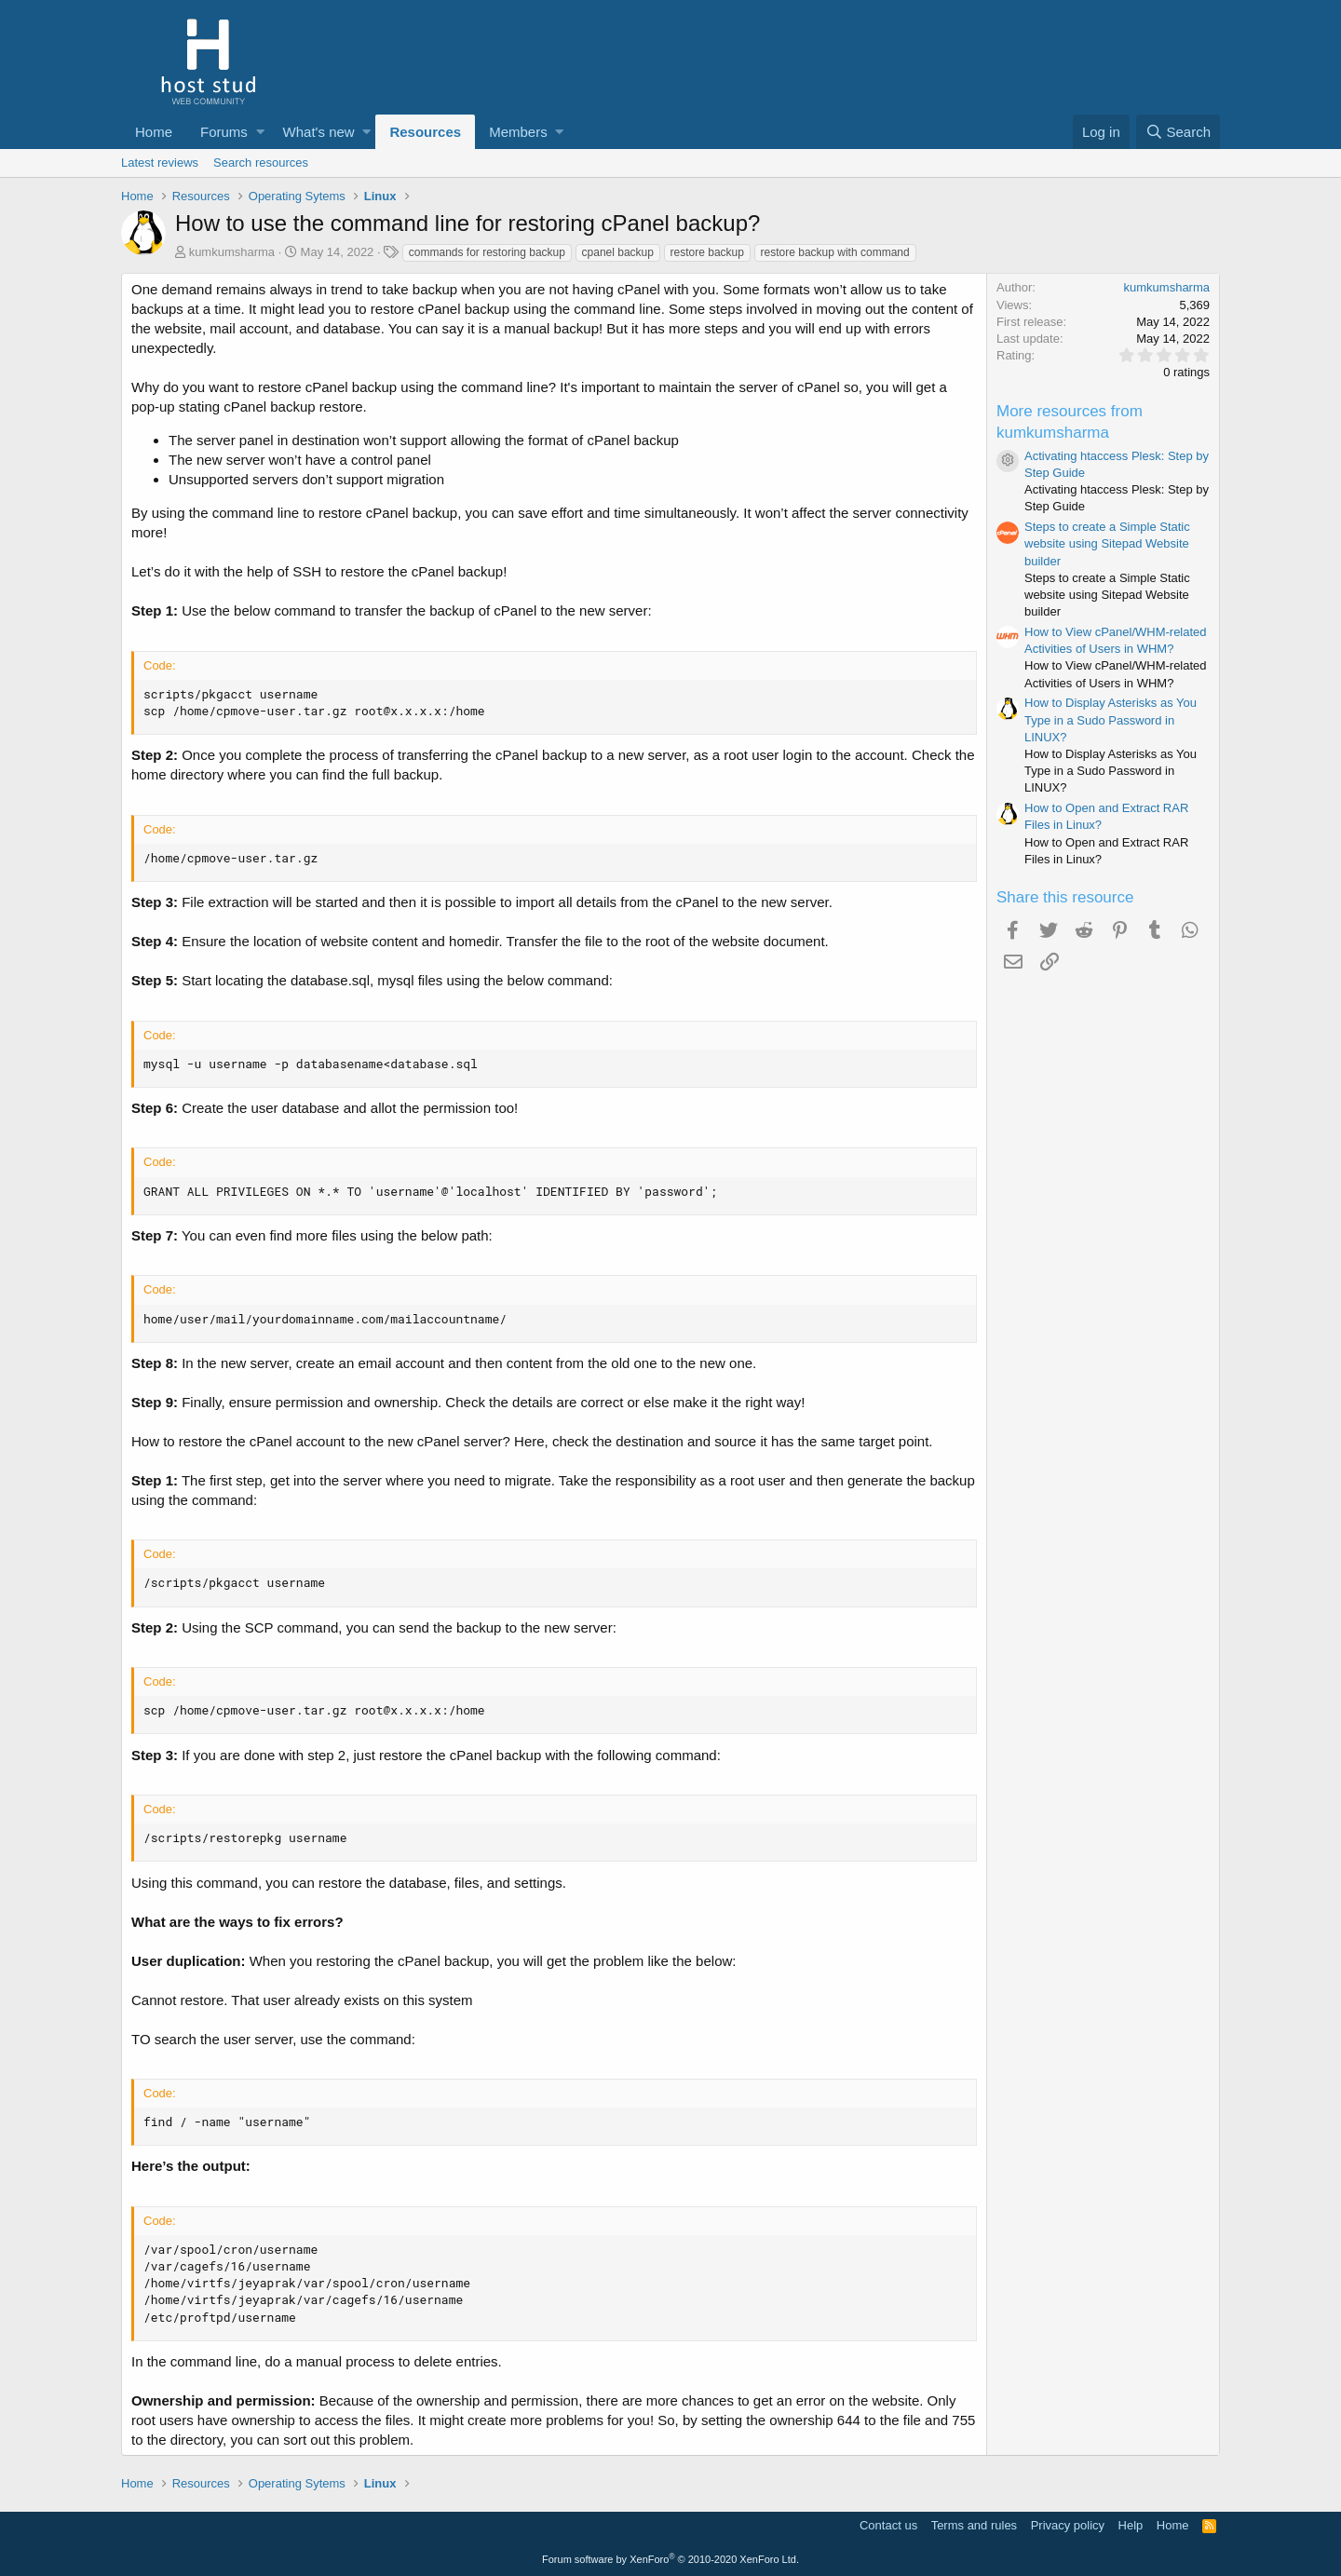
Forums (224, 132)
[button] (260, 132)
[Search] (1178, 132)
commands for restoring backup (487, 252)
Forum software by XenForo (670, 2559)
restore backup (707, 252)
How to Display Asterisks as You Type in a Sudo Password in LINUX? (1110, 719)
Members (518, 132)
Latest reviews (159, 162)
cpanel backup (618, 252)
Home (153, 132)
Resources (425, 132)
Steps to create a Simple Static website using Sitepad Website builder (1107, 543)
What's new (319, 132)
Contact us (888, 2525)
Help (1131, 2525)
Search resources (260, 162)
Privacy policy (1067, 2525)
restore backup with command (835, 252)
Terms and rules (974, 2525)
